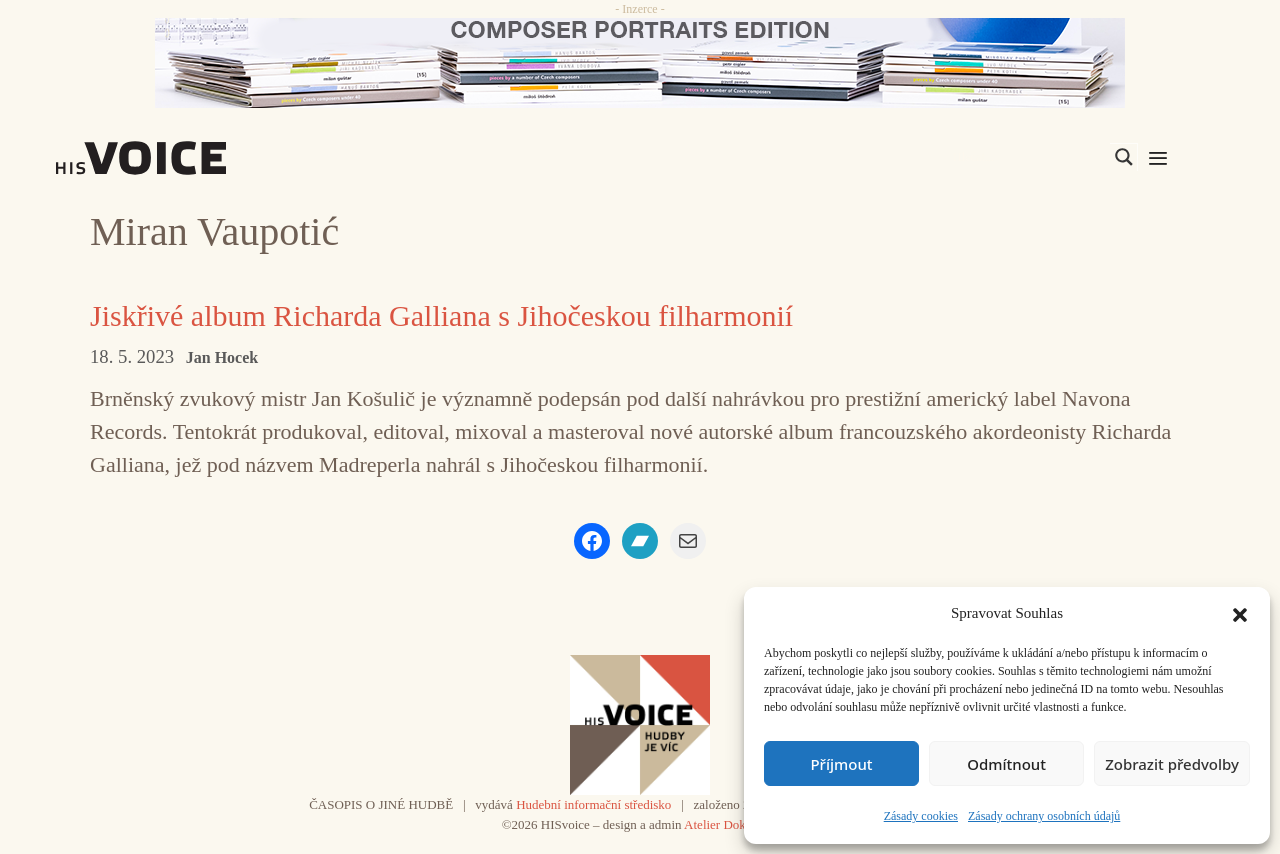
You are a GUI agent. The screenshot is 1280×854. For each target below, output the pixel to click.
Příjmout (841, 764)
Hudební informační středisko (593, 804)
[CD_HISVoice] (640, 63)
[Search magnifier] (1124, 157)
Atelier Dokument (731, 824)
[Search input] (1029, 157)
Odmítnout (1006, 764)
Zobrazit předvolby (1172, 764)
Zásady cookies (921, 816)
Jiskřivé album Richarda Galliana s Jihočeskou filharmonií (441, 315)
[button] (1240, 613)
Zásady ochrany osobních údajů (1044, 816)
